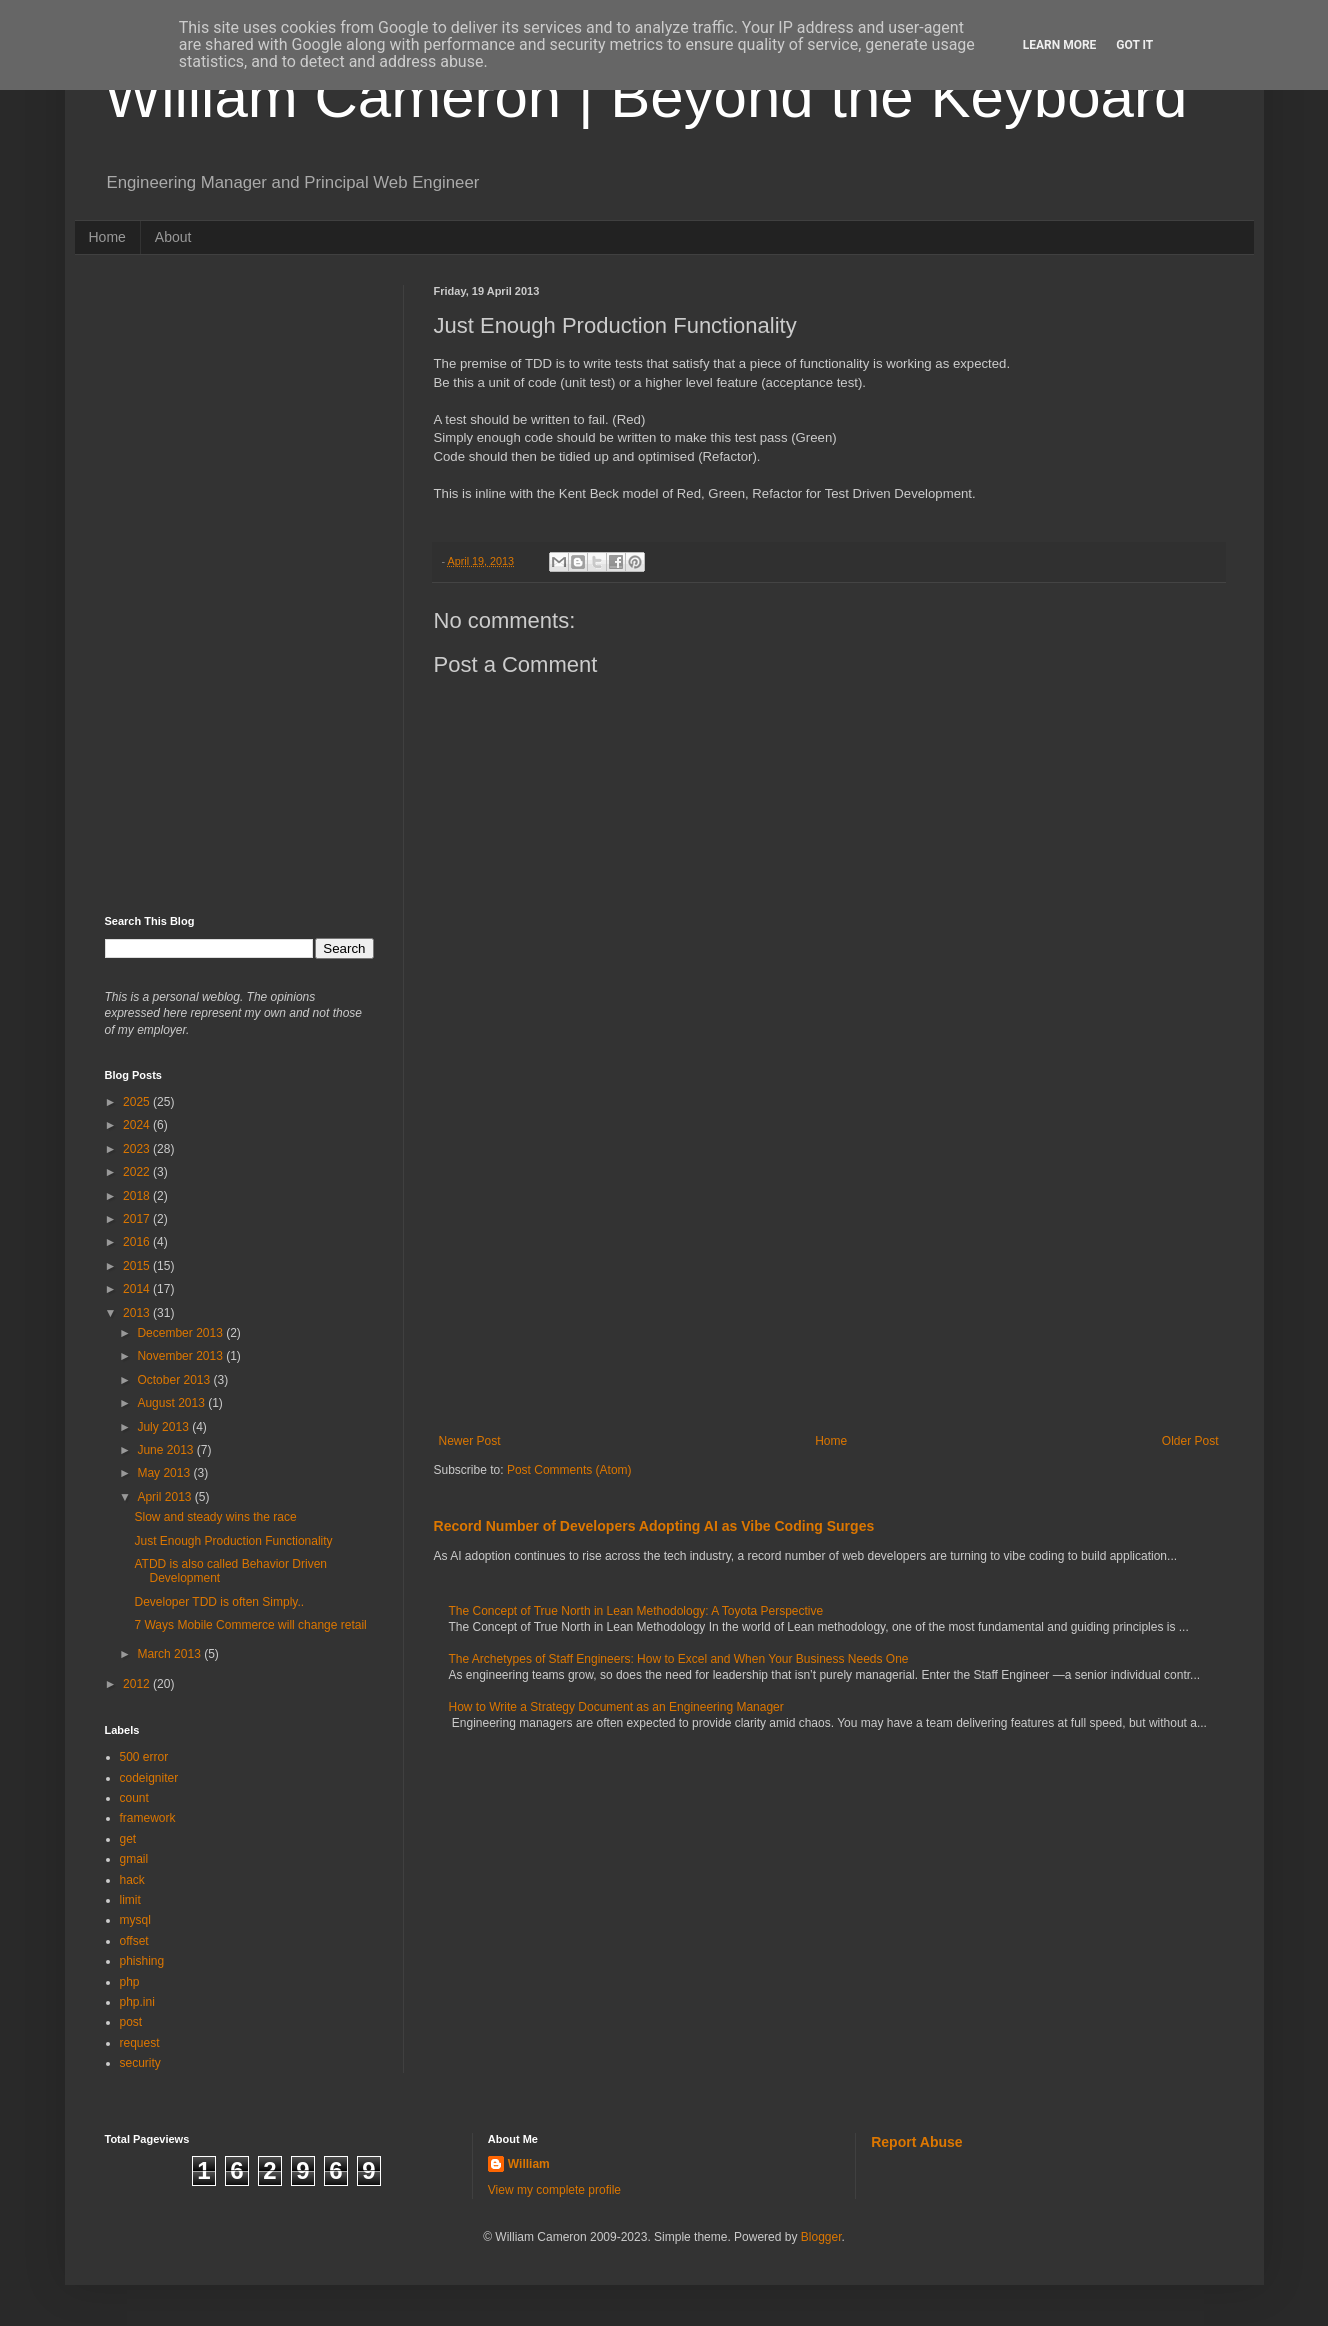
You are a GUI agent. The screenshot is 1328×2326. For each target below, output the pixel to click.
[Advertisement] (829, 1269)
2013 (138, 1313)
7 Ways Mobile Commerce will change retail (250, 1625)
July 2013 (164, 1427)
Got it (1134, 45)
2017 (138, 1219)
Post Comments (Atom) (569, 1470)
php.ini (137, 2002)
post (131, 2022)
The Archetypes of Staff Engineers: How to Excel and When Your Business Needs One (679, 1659)
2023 (138, 1149)
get (128, 1839)
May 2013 (165, 1473)
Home (107, 237)
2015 (138, 1266)
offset (134, 1941)
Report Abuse (916, 2142)
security (140, 2063)
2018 (138, 1196)
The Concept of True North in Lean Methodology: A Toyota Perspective (636, 1611)
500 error (144, 1757)
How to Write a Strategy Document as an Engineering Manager (616, 1707)
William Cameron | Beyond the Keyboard (646, 96)
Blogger (821, 2237)
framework (148, 1818)
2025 (138, 1102)
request (140, 2043)
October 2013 (175, 1380)
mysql (135, 1920)
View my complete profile (554, 2190)
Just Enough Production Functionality (233, 1541)
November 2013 (181, 1356)
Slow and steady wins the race (215, 1517)
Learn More (1060, 45)
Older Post (1190, 1441)
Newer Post (470, 1441)
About (173, 237)
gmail (134, 1859)
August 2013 (172, 1403)
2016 (138, 1242)
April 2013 (165, 1497)
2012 (138, 1684)
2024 (138, 1125)
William (529, 2164)
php (130, 1982)
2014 (138, 1289)
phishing (142, 1961)
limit (130, 1900)
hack (132, 1880)
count (134, 1798)
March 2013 (170, 1654)
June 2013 (166, 1450)
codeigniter (149, 1778)
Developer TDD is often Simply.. (219, 1602)
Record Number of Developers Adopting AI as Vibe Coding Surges (654, 1526)
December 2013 (181, 1333)
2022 (138, 1172)
